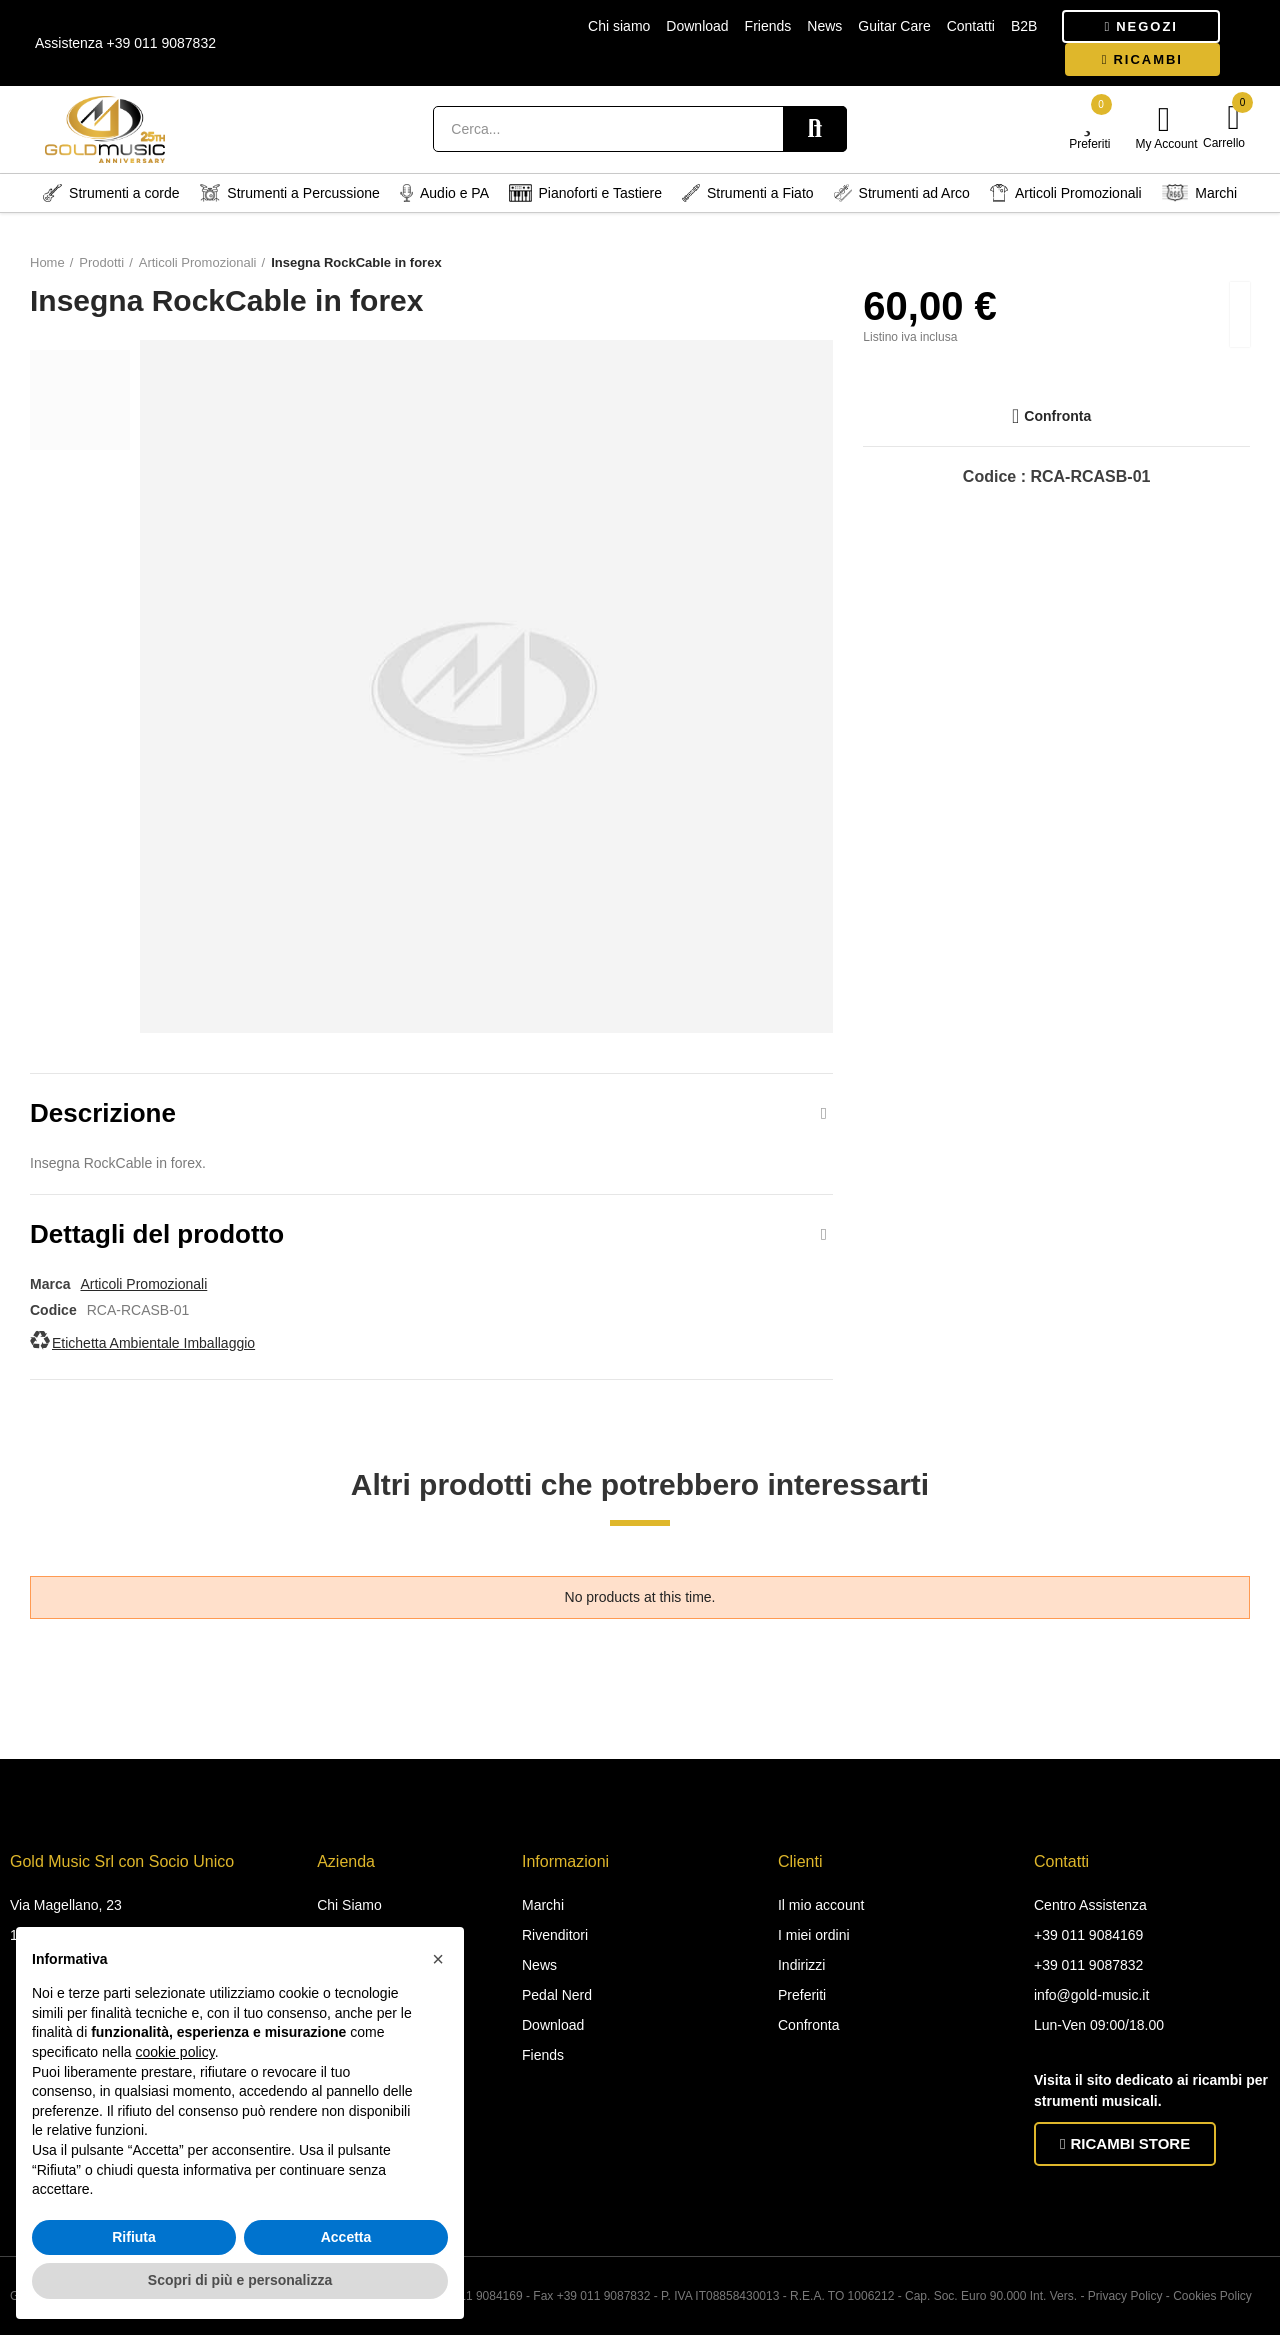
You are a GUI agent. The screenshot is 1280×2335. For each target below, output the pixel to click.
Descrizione (103, 1113)
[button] (1141, 26)
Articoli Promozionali (143, 1284)
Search (815, 129)
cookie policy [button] (175, 2052)
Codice (53, 1310)
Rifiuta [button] (134, 2237)
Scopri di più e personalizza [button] (240, 2280)
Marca (50, 1284)
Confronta (1057, 416)
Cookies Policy (1212, 2296)
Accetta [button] (346, 2237)
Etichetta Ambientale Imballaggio (153, 1343)
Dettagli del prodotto (157, 1234)
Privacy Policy (1125, 2296)
